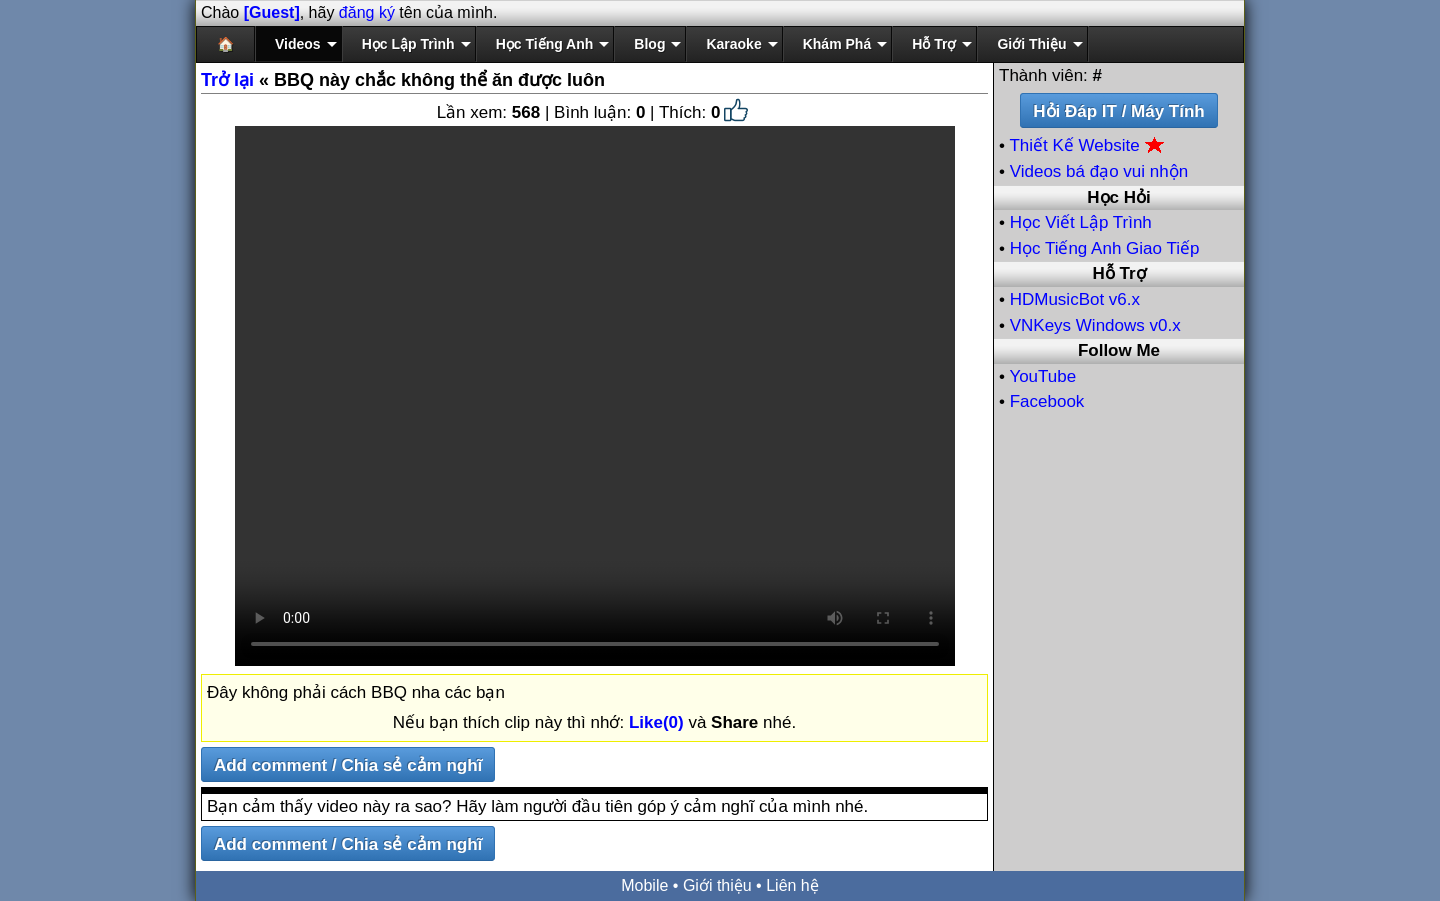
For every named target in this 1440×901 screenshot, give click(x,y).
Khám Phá (837, 44)
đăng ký (367, 12)
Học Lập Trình (408, 44)
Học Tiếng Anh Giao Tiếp (1105, 248)
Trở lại (227, 80)
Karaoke (733, 44)
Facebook (1047, 401)
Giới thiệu (717, 885)
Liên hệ (792, 885)
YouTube (1042, 376)
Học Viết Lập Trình (1081, 222)
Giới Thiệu (1031, 44)
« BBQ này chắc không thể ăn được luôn (403, 80)
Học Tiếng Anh (545, 44)
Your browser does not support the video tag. (595, 396)
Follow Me (1119, 350)
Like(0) (656, 722)
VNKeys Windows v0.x (1095, 325)
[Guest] (272, 12)
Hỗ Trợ (934, 44)
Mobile (644, 885)
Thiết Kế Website (1087, 145)
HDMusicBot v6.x (1075, 299)
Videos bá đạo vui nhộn (1099, 171)
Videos (298, 44)
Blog (649, 44)
